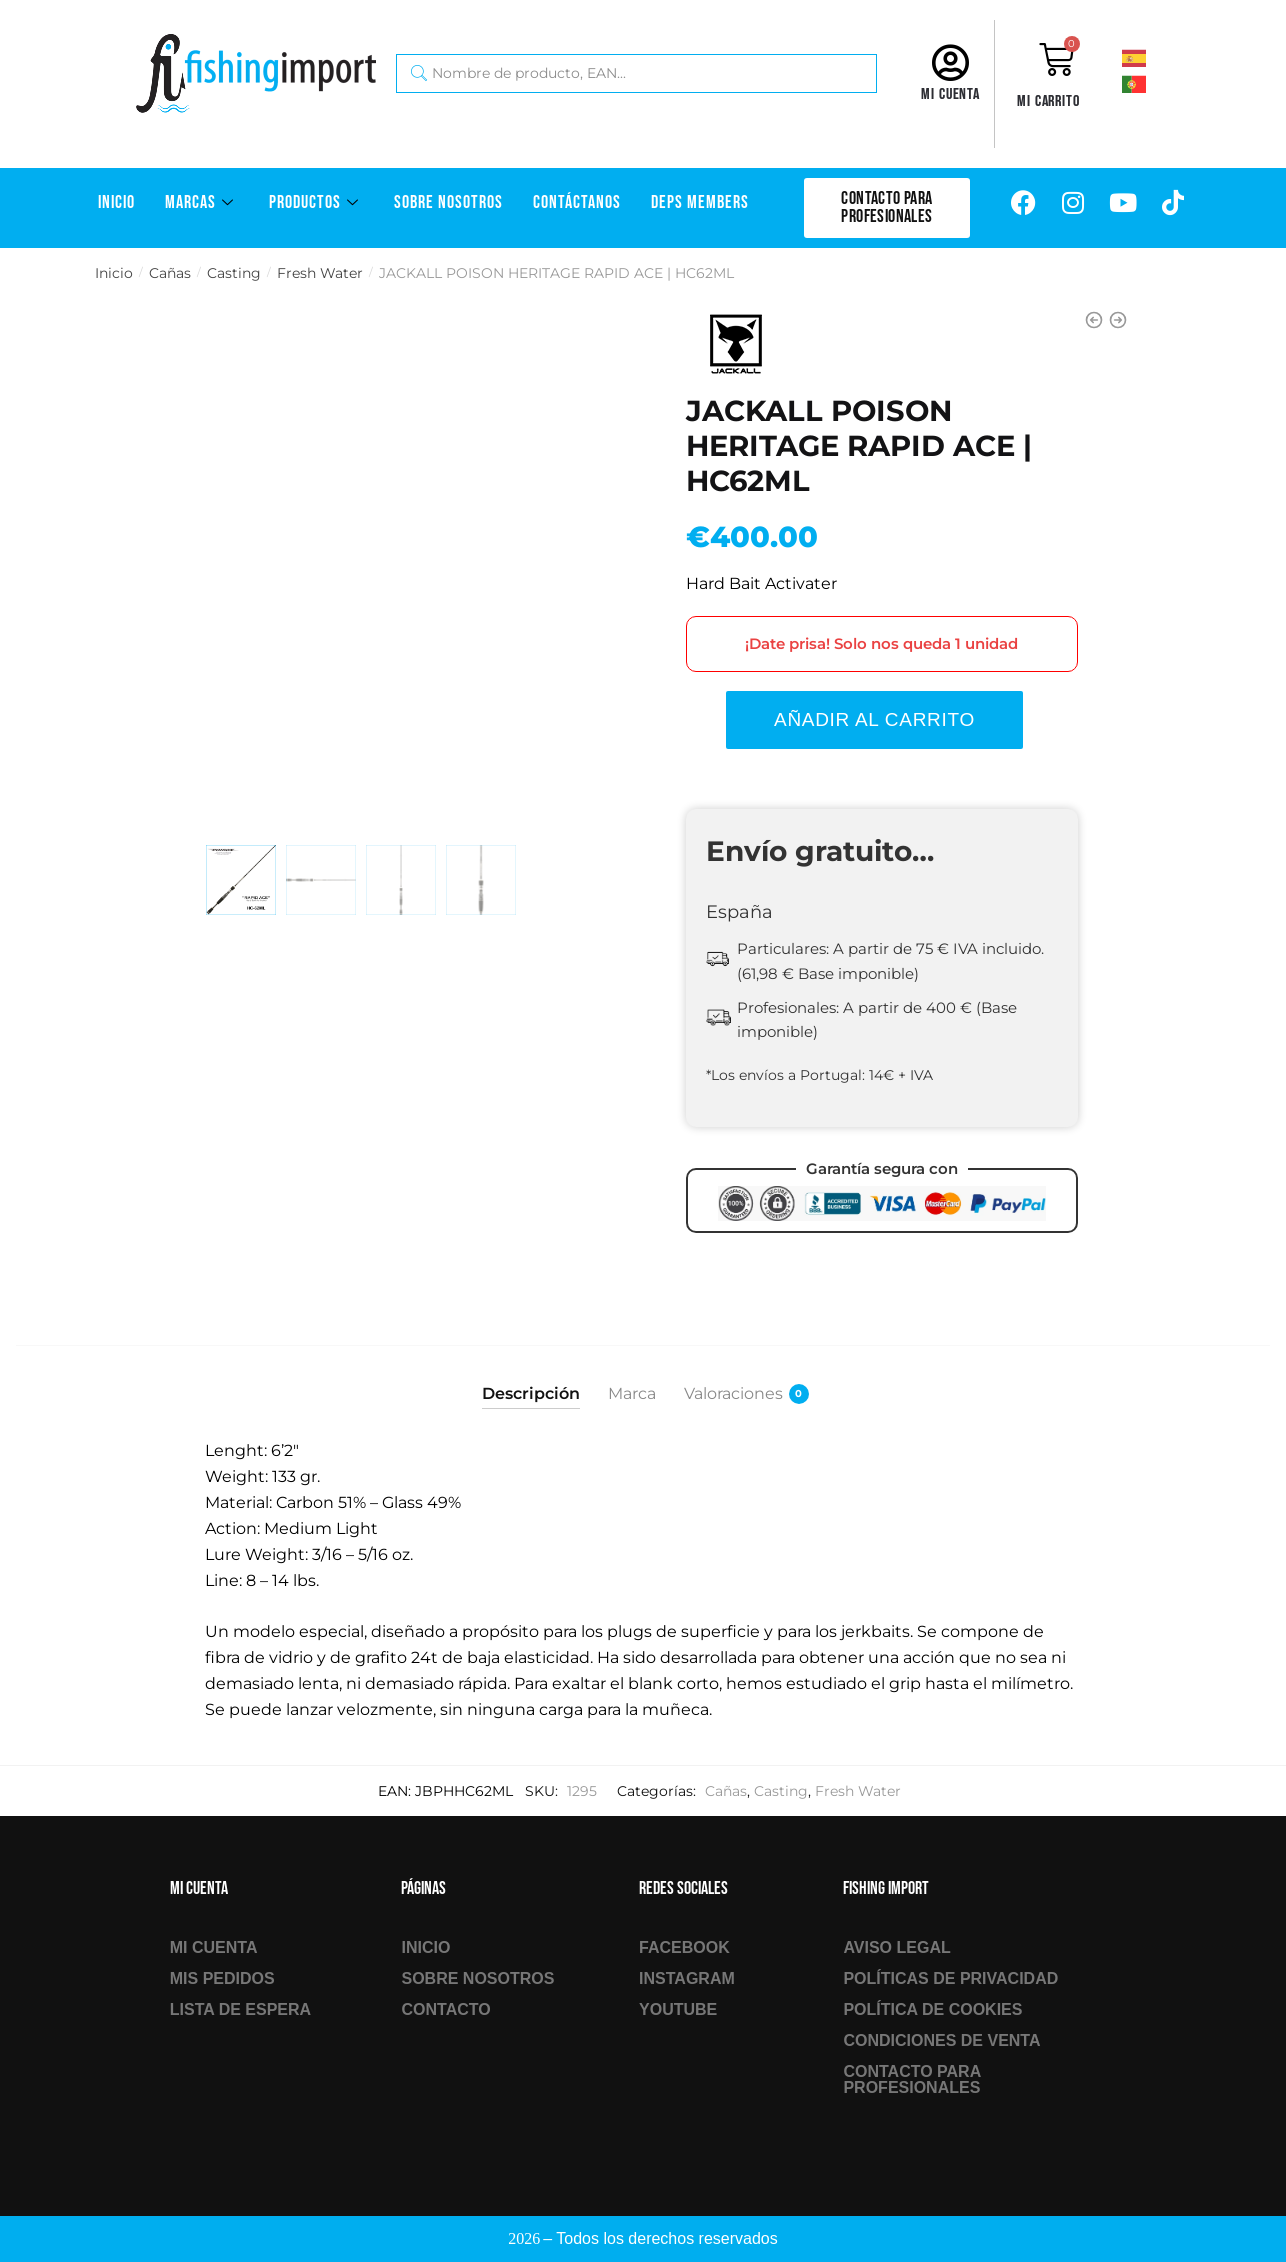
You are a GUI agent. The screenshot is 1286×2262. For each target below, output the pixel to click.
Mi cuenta (950, 94)
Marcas (202, 202)
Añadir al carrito (874, 719)
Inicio (116, 202)
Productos (316, 202)
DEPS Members (700, 202)
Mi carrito (1048, 101)
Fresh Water (320, 273)
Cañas (170, 273)
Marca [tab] (632, 1393)
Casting (234, 273)
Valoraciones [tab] (733, 1394)
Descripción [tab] (531, 1393)
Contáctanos (577, 202)
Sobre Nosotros (448, 202)
